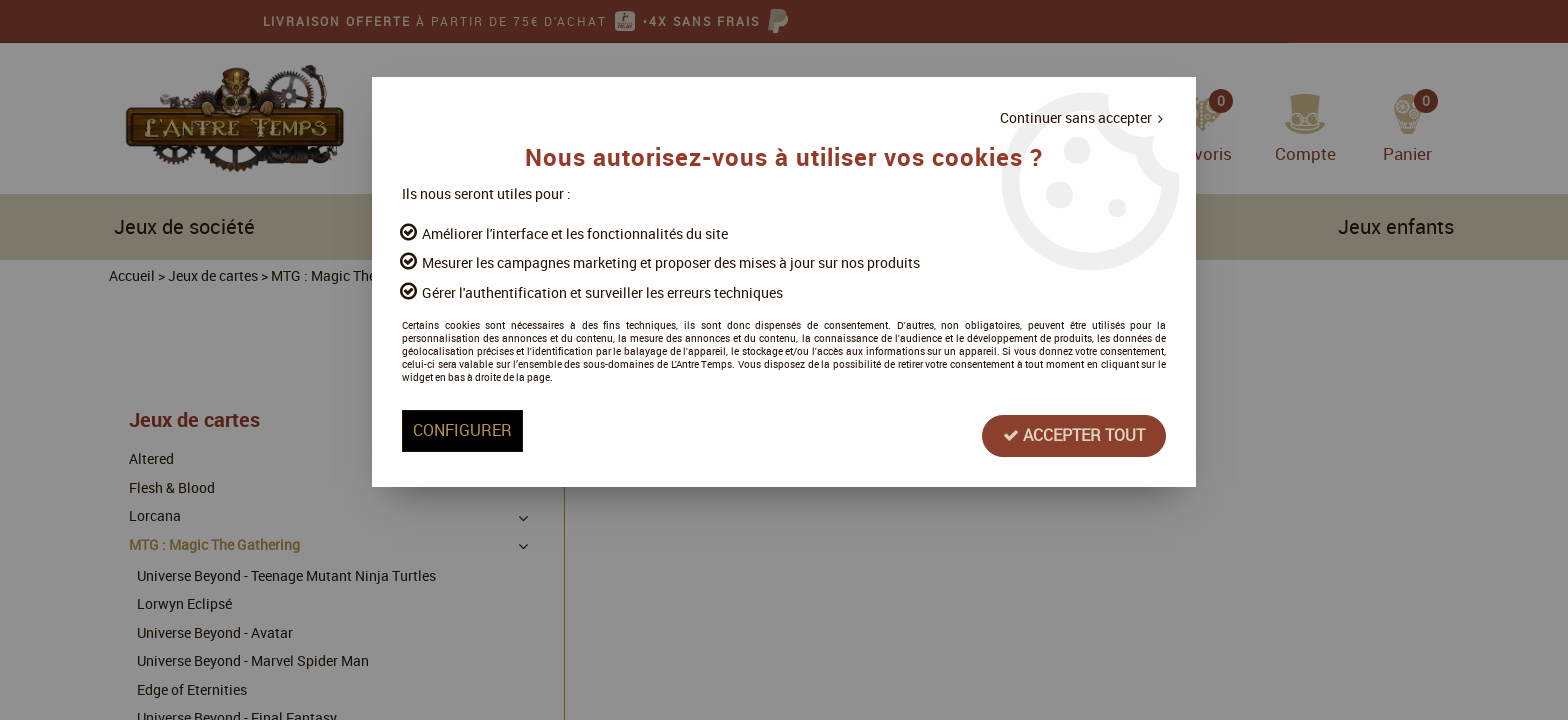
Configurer (575, 469)
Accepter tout (961, 469)
